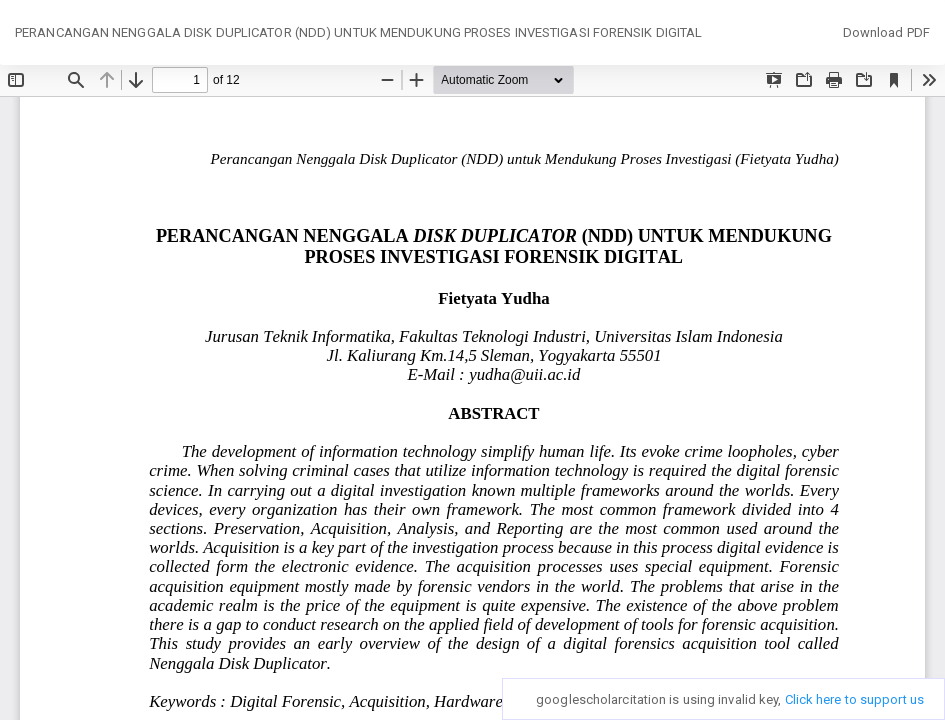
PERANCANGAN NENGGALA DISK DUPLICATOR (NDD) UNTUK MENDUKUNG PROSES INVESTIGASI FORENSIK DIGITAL (358, 32)
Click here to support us (854, 699)
